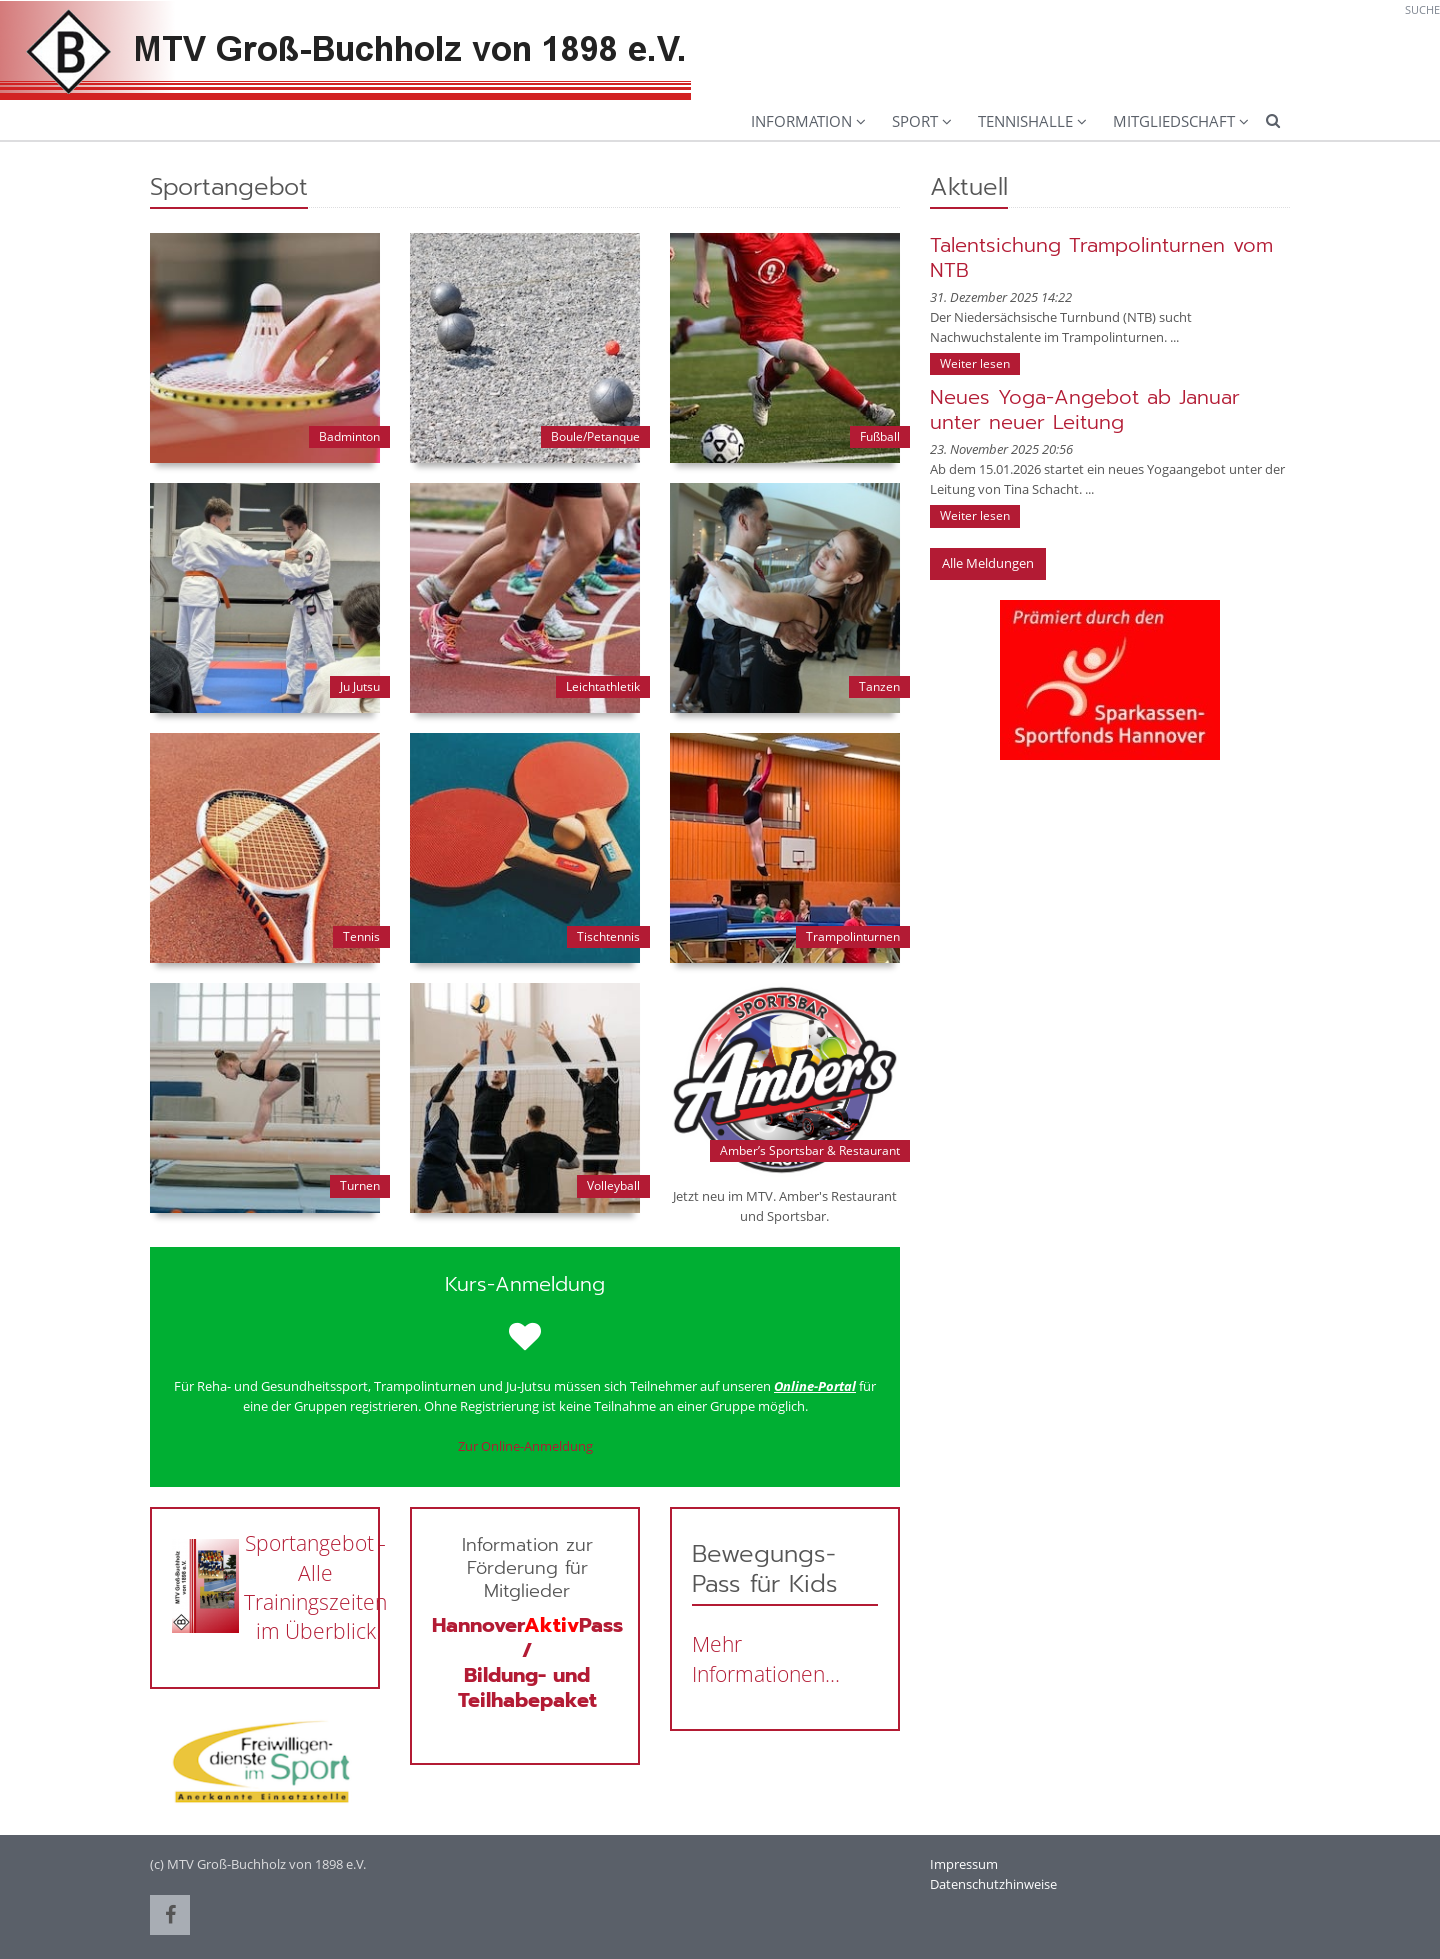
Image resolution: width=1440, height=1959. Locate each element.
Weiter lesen (975, 363)
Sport (915, 121)
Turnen (360, 1185)
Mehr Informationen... (766, 1658)
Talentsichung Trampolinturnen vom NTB (1101, 257)
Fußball (880, 436)
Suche (1422, 9)
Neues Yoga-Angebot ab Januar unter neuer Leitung (1085, 409)
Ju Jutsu (360, 686)
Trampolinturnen (853, 936)
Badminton (349, 436)
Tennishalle (1025, 121)
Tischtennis (608, 936)
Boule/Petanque (595, 436)
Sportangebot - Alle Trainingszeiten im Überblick (315, 1587)
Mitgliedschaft (1174, 121)
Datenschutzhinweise (993, 1884)
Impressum (964, 1864)
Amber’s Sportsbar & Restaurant (810, 1150)
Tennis (361, 936)
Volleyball (613, 1185)
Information (801, 121)
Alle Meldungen (988, 563)
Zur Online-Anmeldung (525, 1446)
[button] (170, 1915)
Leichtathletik (603, 686)
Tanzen (879, 686)
